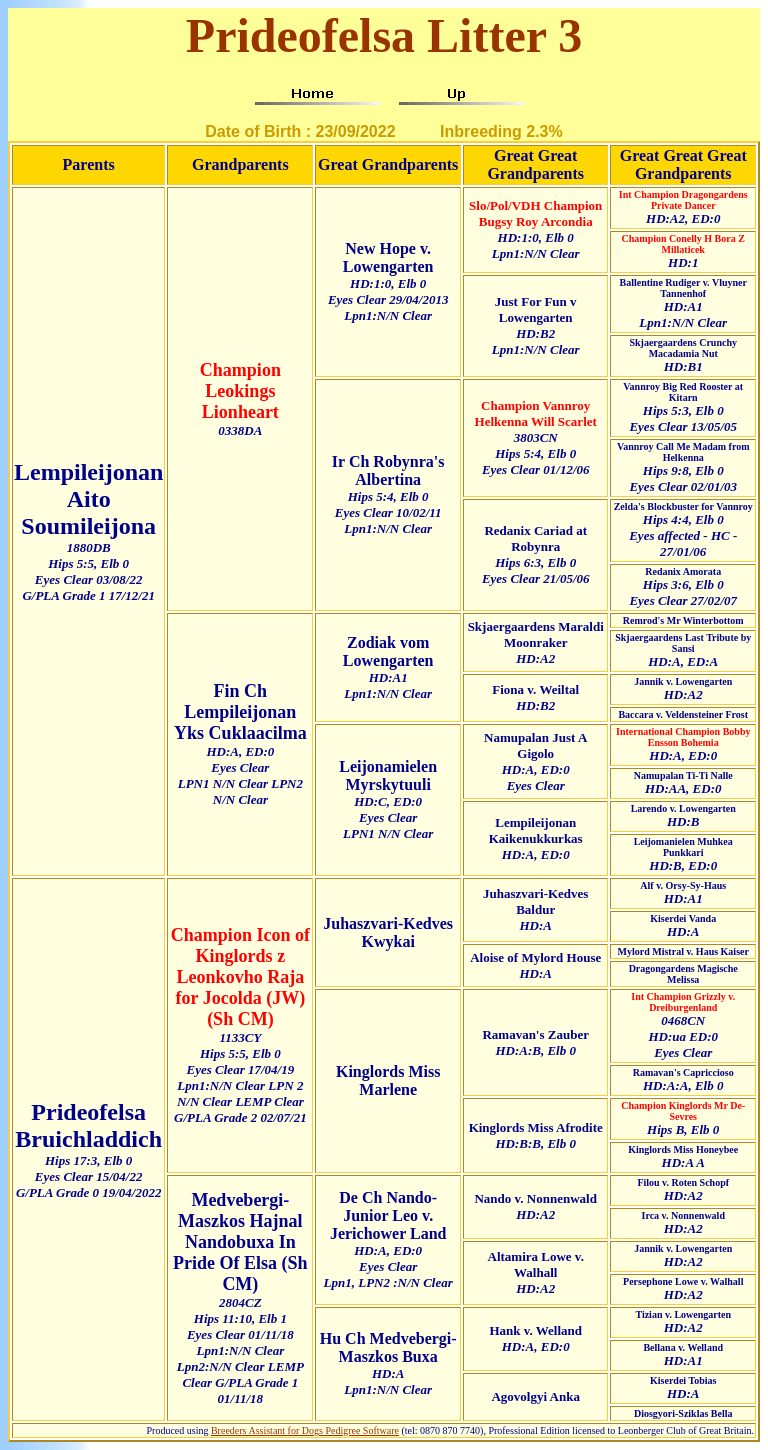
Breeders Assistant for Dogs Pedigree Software (305, 1430)
